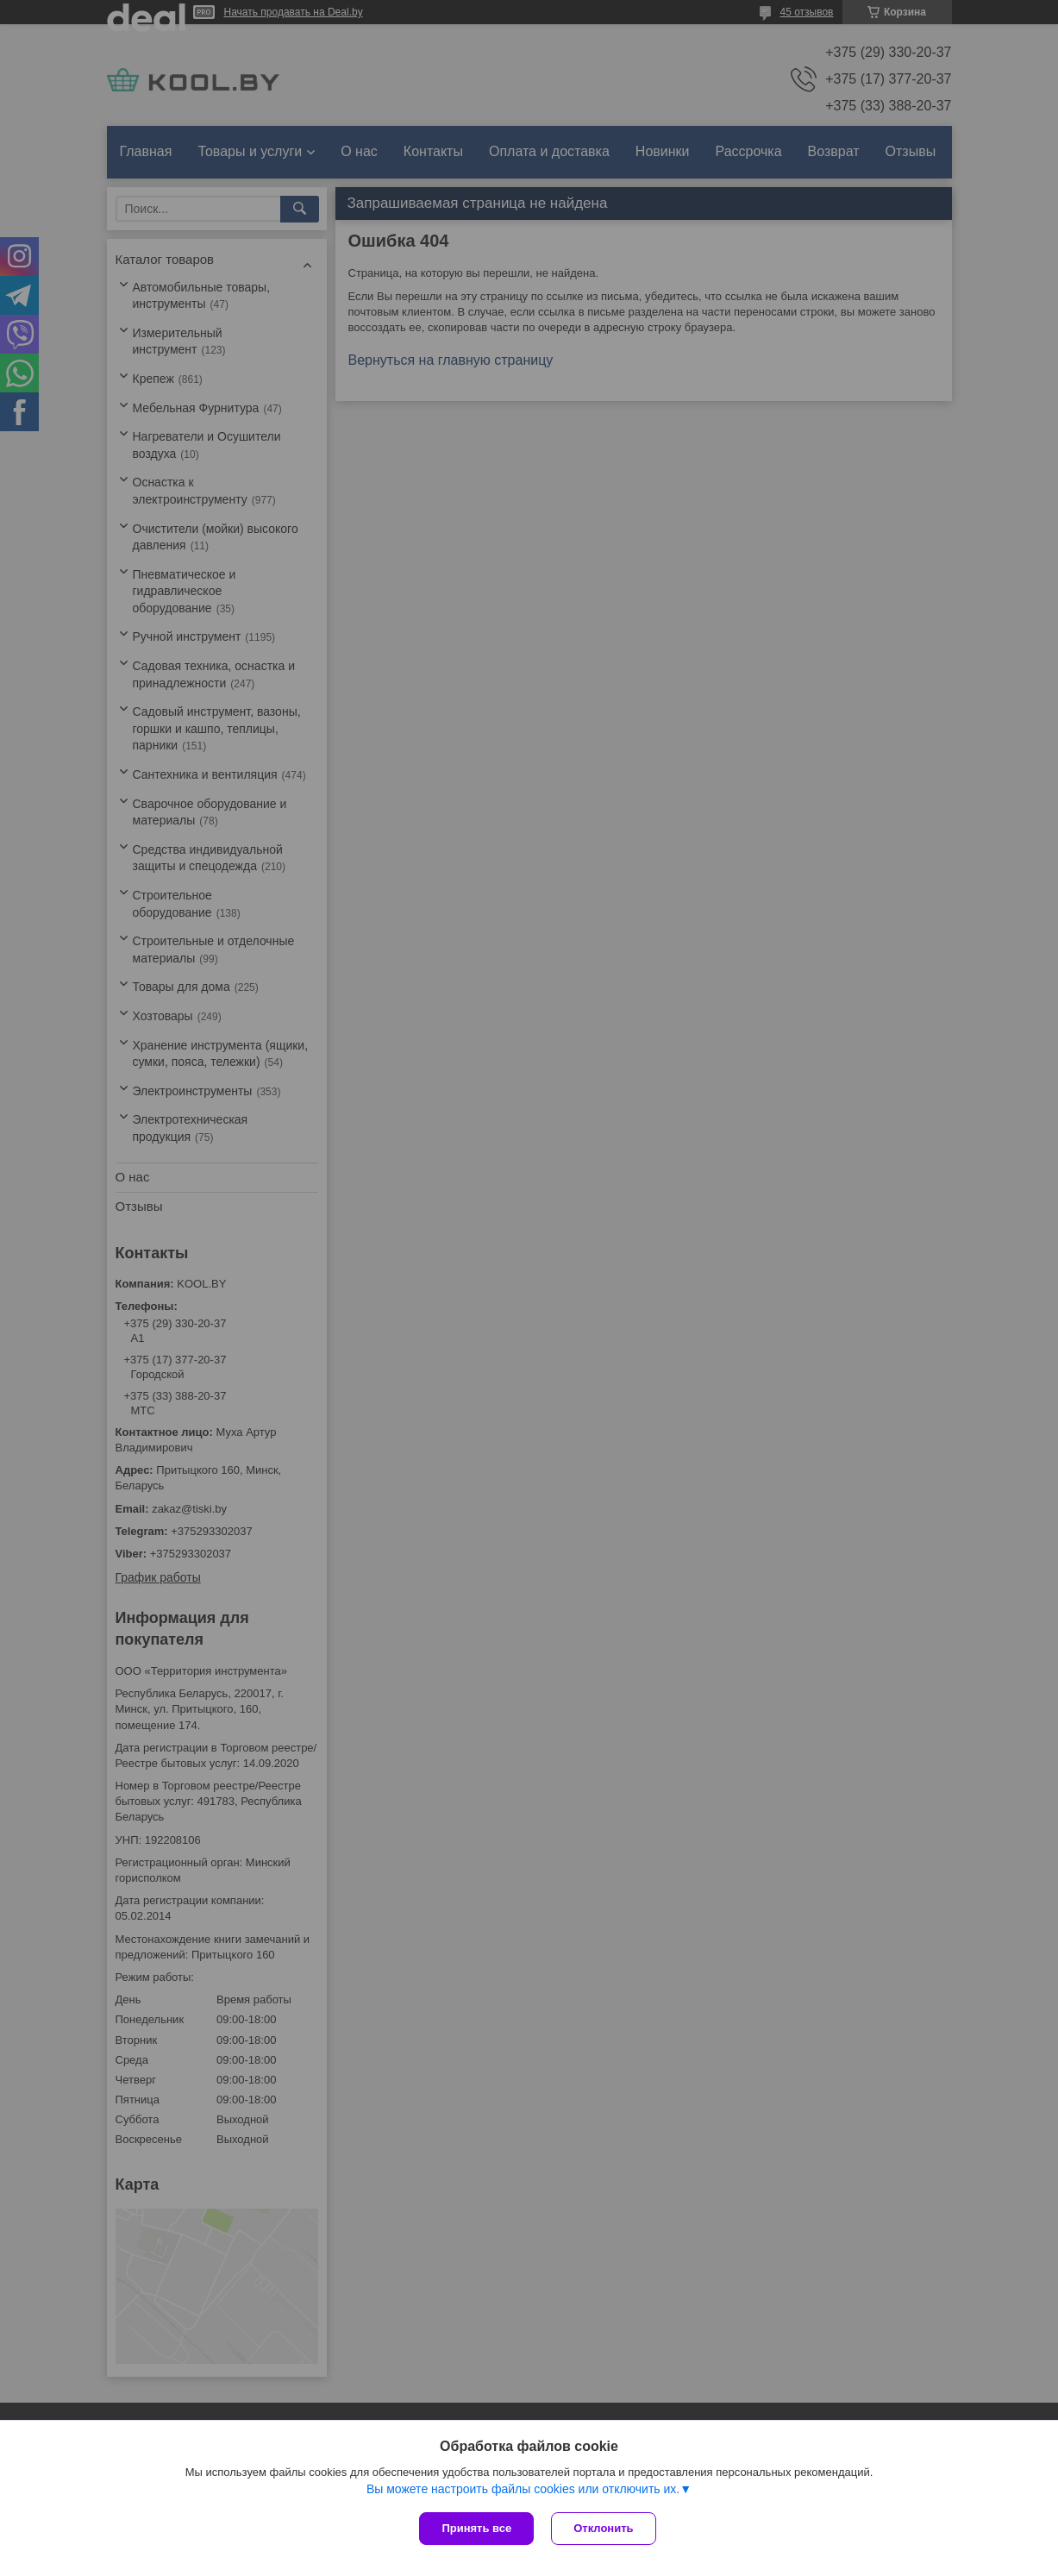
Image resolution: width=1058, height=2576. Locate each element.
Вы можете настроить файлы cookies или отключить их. (522, 2489)
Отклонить (603, 2528)
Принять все (476, 2528)
